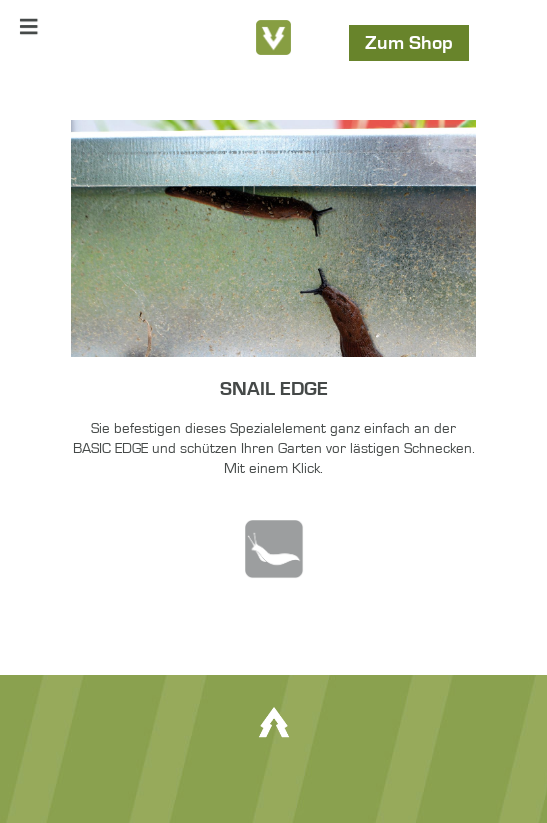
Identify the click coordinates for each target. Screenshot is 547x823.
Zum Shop (409, 43)
